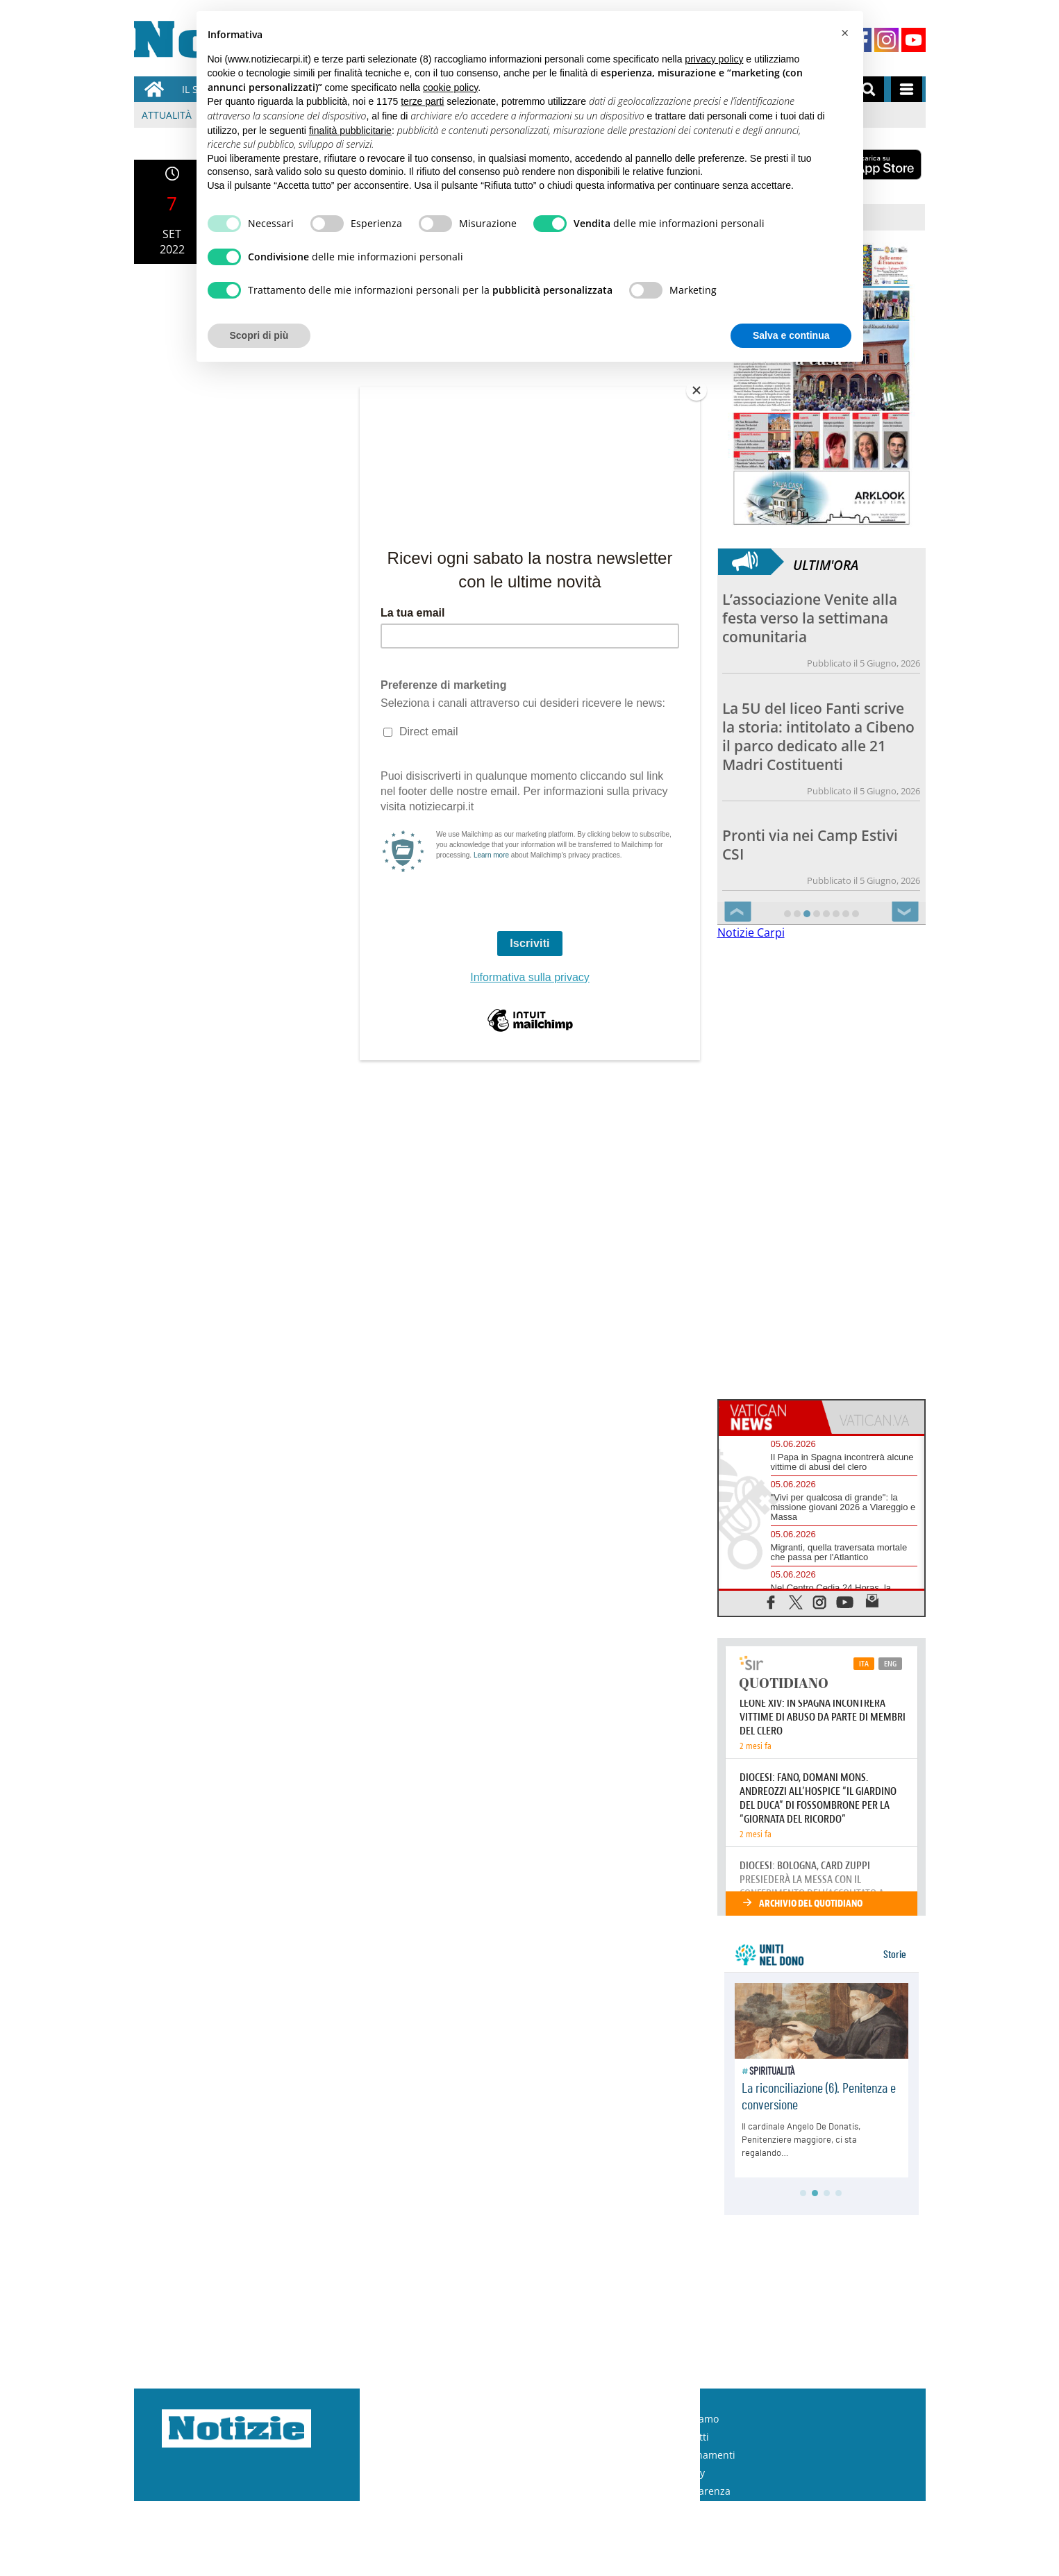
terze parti (422, 101)
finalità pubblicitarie (350, 130)
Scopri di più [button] (259, 335)
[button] (845, 33)
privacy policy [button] (714, 59)
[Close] (696, 390)
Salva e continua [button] (791, 335)
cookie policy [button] (450, 87)
